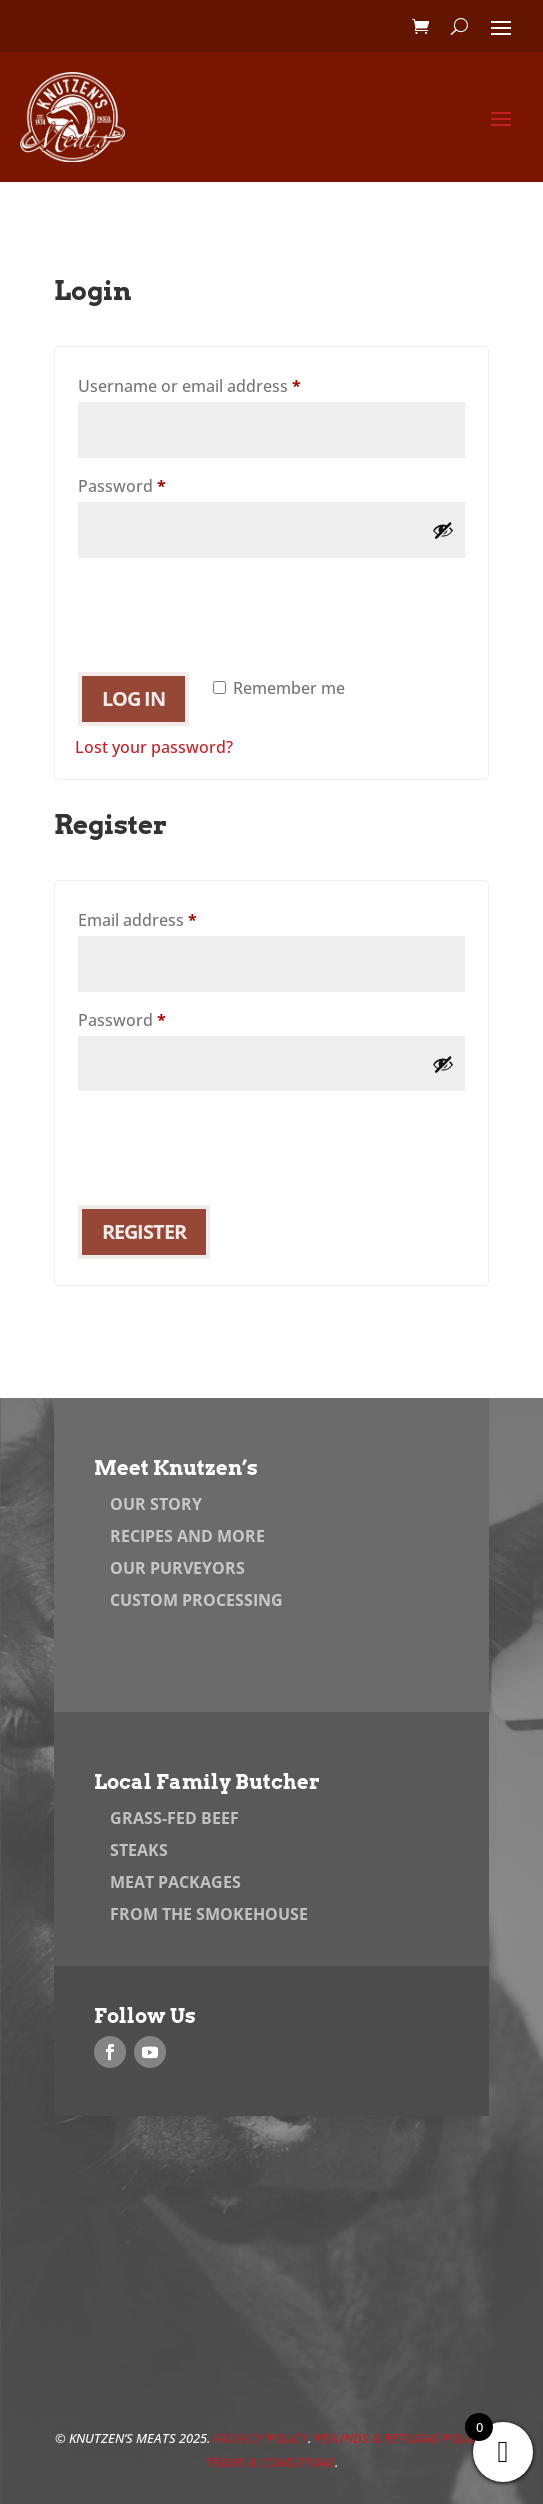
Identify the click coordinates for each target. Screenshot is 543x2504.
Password (156, 483)
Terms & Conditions (270, 2462)
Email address (171, 917)
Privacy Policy (260, 2438)
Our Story (156, 1504)
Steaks (139, 1850)
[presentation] (227, 606)
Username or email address (223, 383)
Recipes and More (187, 1536)
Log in (133, 698)
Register (144, 1231)
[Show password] (443, 530)
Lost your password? (154, 747)
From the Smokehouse (209, 1914)
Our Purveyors (177, 1568)
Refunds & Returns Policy (399, 2438)
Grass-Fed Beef (174, 1818)
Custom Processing (196, 1600)
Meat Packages (175, 1882)
